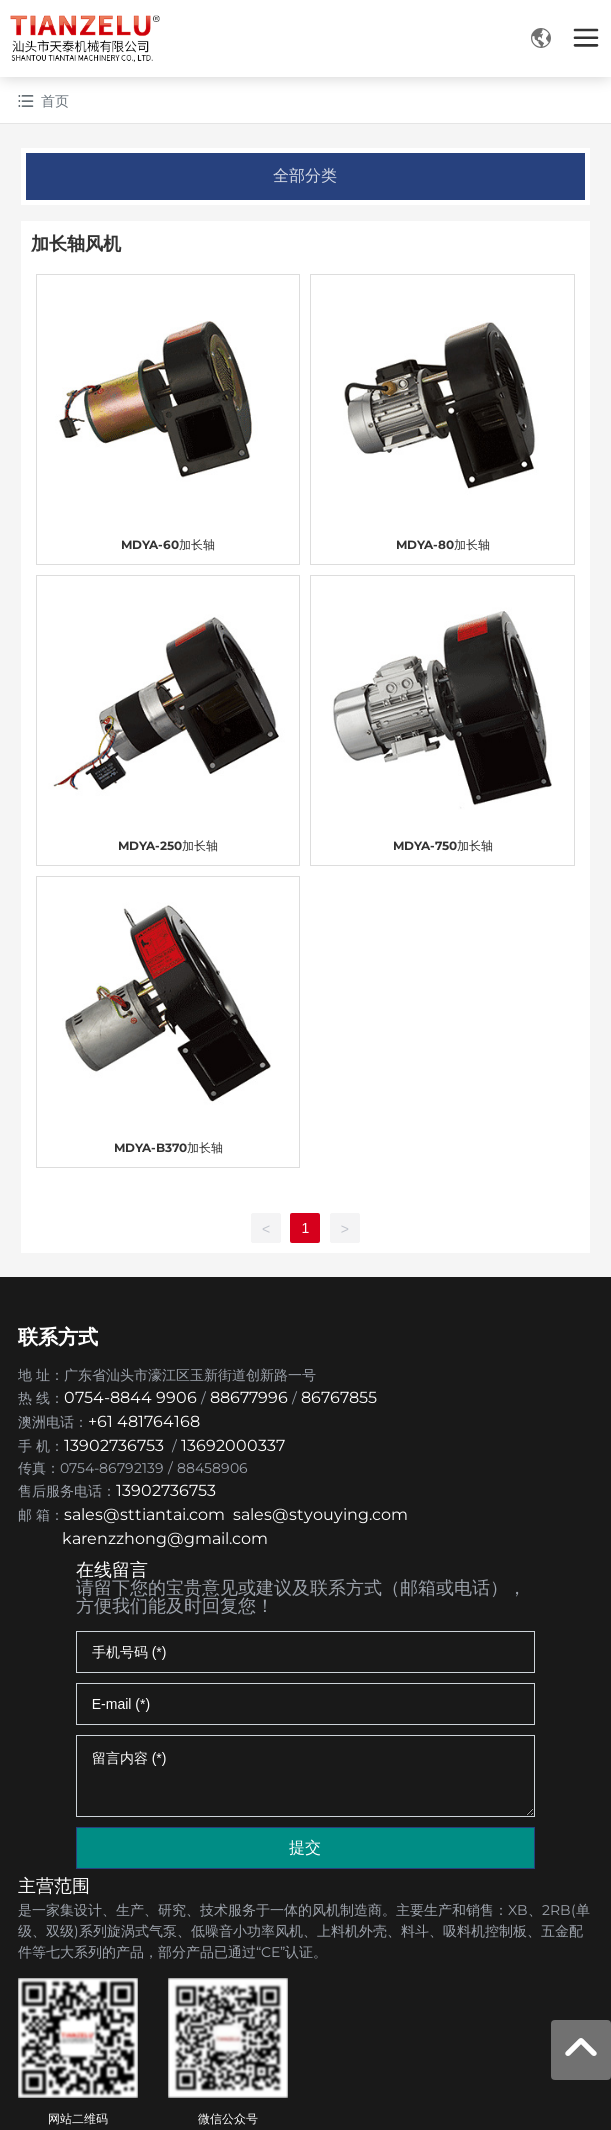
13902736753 (114, 1445)
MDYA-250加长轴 (168, 845)
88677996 (249, 1397)
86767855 (339, 1397)
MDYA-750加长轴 (443, 845)
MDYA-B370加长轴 (168, 1147)
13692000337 (233, 1445)
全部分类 (305, 175)
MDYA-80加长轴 (443, 544)
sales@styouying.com (320, 1514)
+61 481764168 (146, 1421)
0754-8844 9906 (130, 1397)
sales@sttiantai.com (144, 1514)
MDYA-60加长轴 (168, 544)
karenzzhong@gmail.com (165, 1538)
